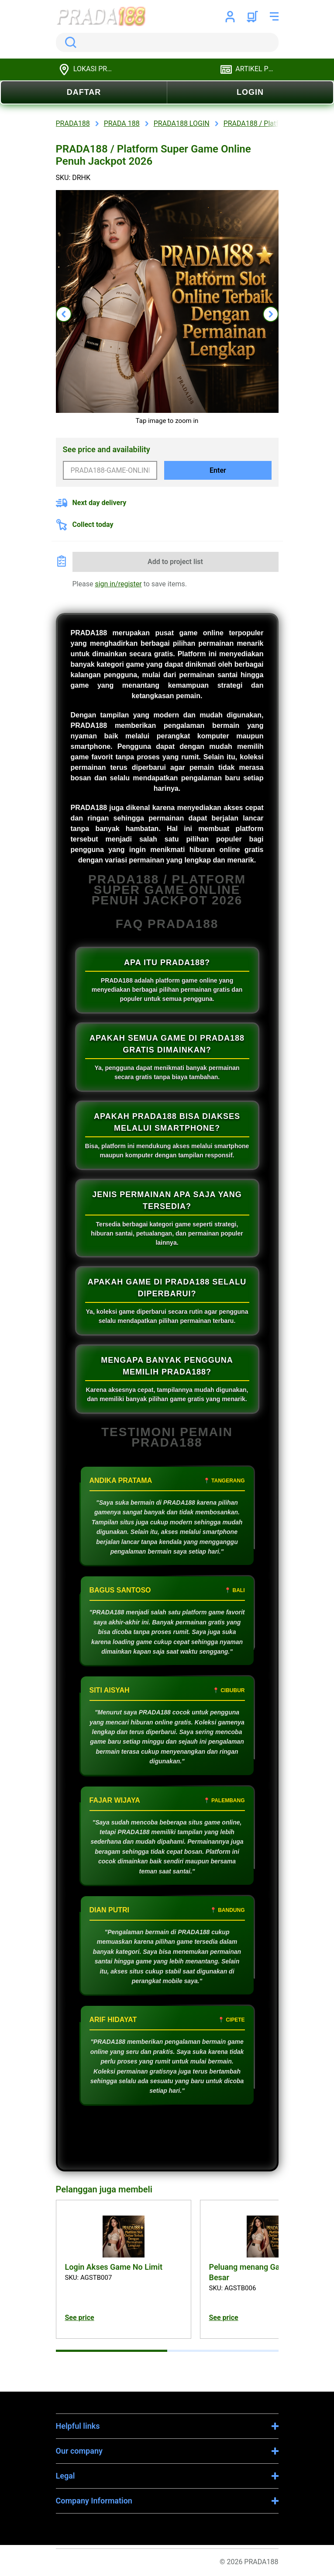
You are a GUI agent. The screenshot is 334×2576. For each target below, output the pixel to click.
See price (79, 2317)
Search (69, 42)
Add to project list (175, 561)
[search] (167, 42)
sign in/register (118, 584)
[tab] (111, 2351)
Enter (218, 470)
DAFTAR (84, 92)
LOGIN (250, 92)
